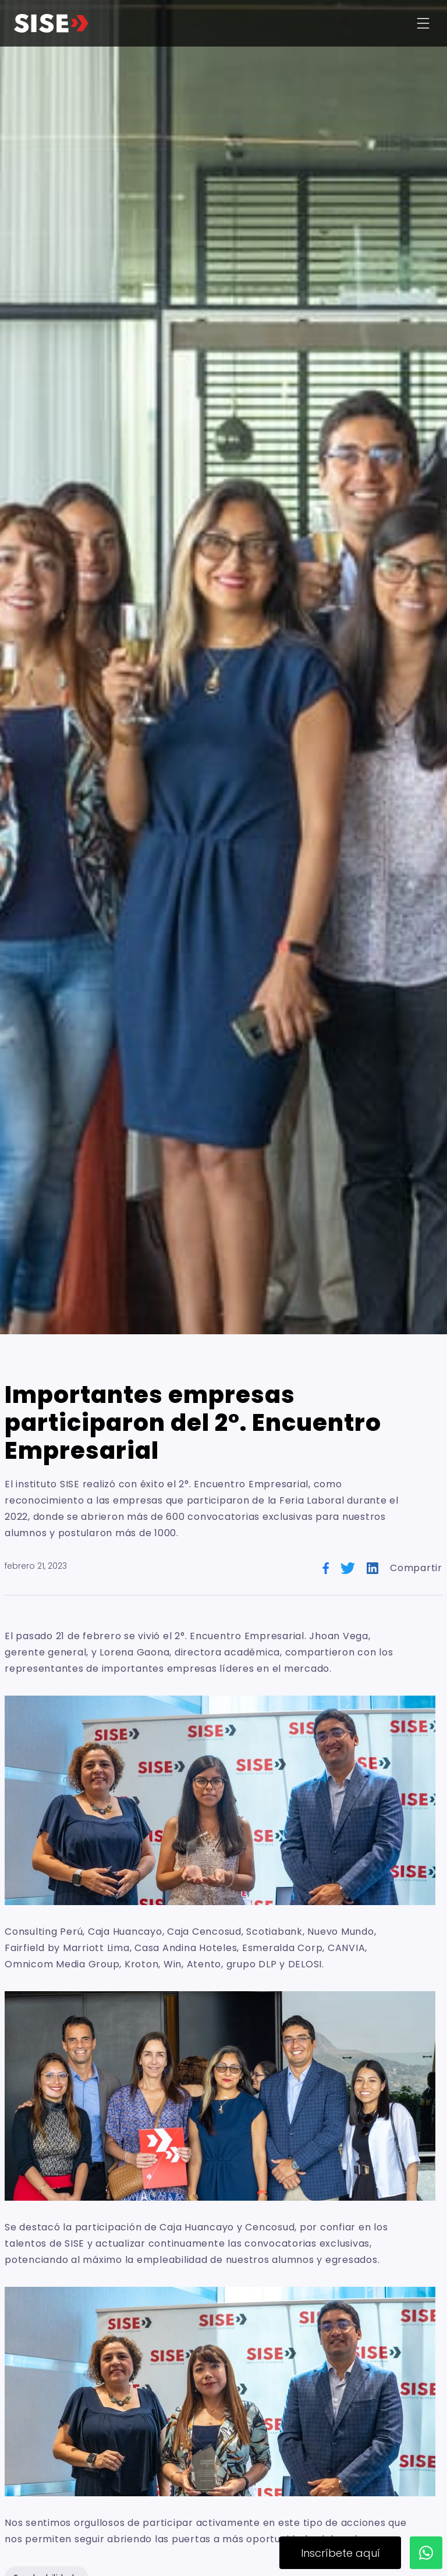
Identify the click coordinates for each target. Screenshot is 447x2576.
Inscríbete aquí (340, 2553)
